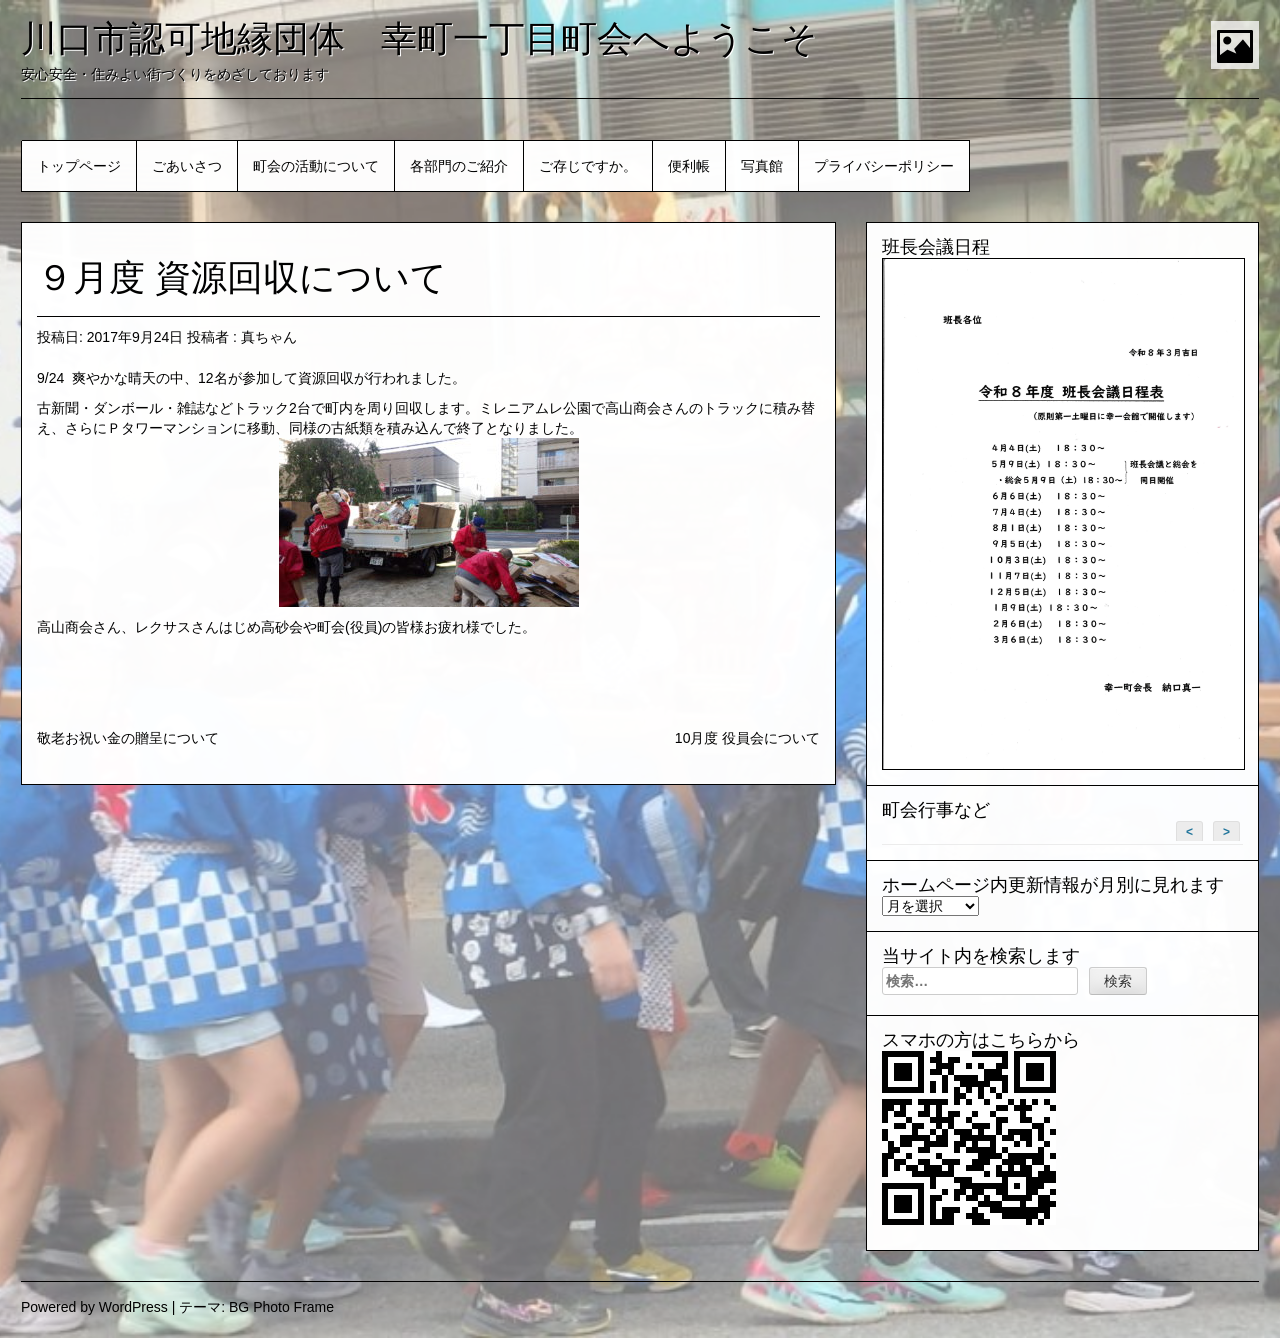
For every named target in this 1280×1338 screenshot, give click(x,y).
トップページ (79, 166)
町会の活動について (316, 166)
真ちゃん (269, 337)
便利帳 (689, 166)
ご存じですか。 (588, 166)
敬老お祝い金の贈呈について (128, 738)
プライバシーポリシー (884, 166)
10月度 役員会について (747, 738)
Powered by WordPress (94, 1307)
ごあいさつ (187, 166)
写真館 (762, 166)
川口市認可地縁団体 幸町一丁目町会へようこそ (419, 38)
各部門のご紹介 (459, 166)
